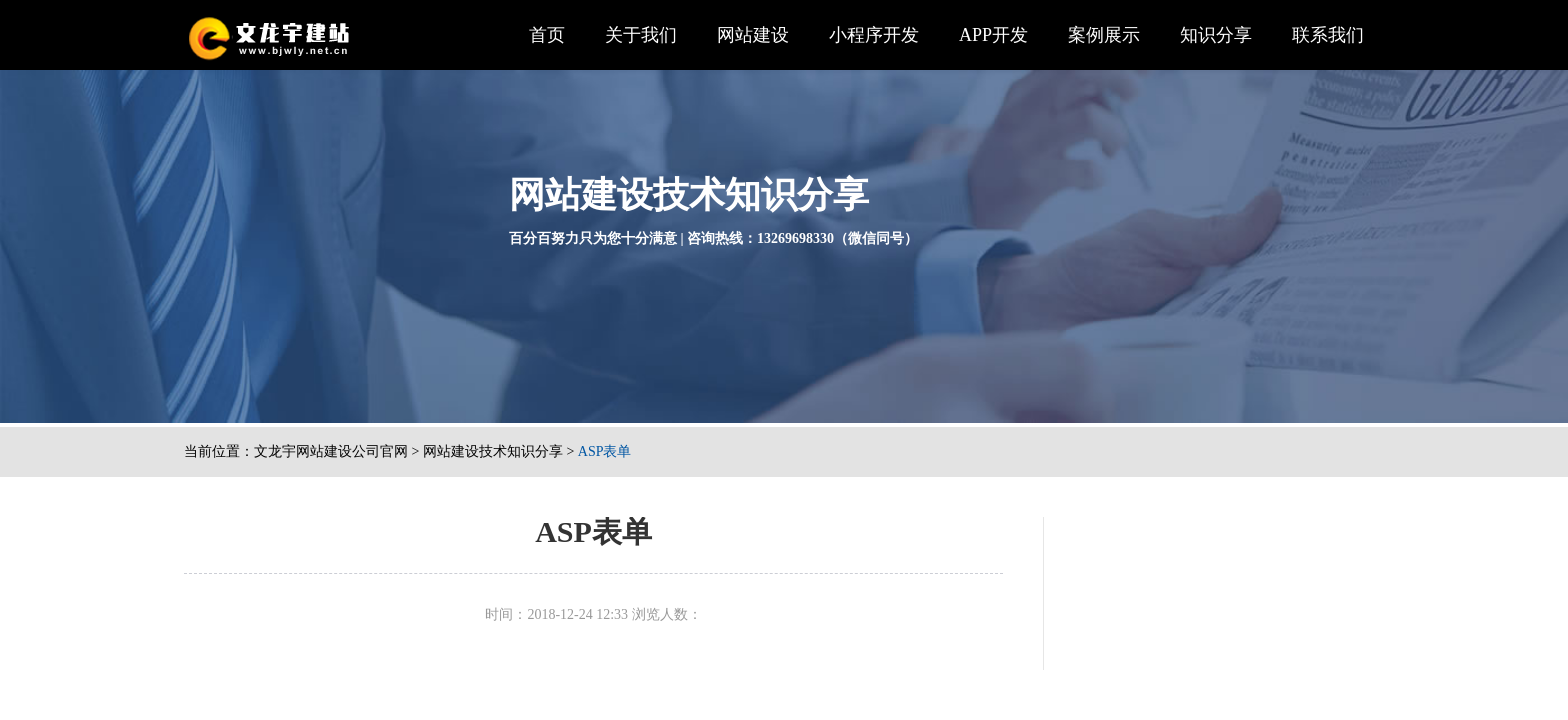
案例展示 (1104, 35)
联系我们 (1328, 35)
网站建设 (753, 35)
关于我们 (641, 35)
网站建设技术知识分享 (493, 451)
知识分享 (1216, 35)
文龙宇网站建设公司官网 (331, 451)
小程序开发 (874, 35)
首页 (547, 35)
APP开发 (993, 35)
